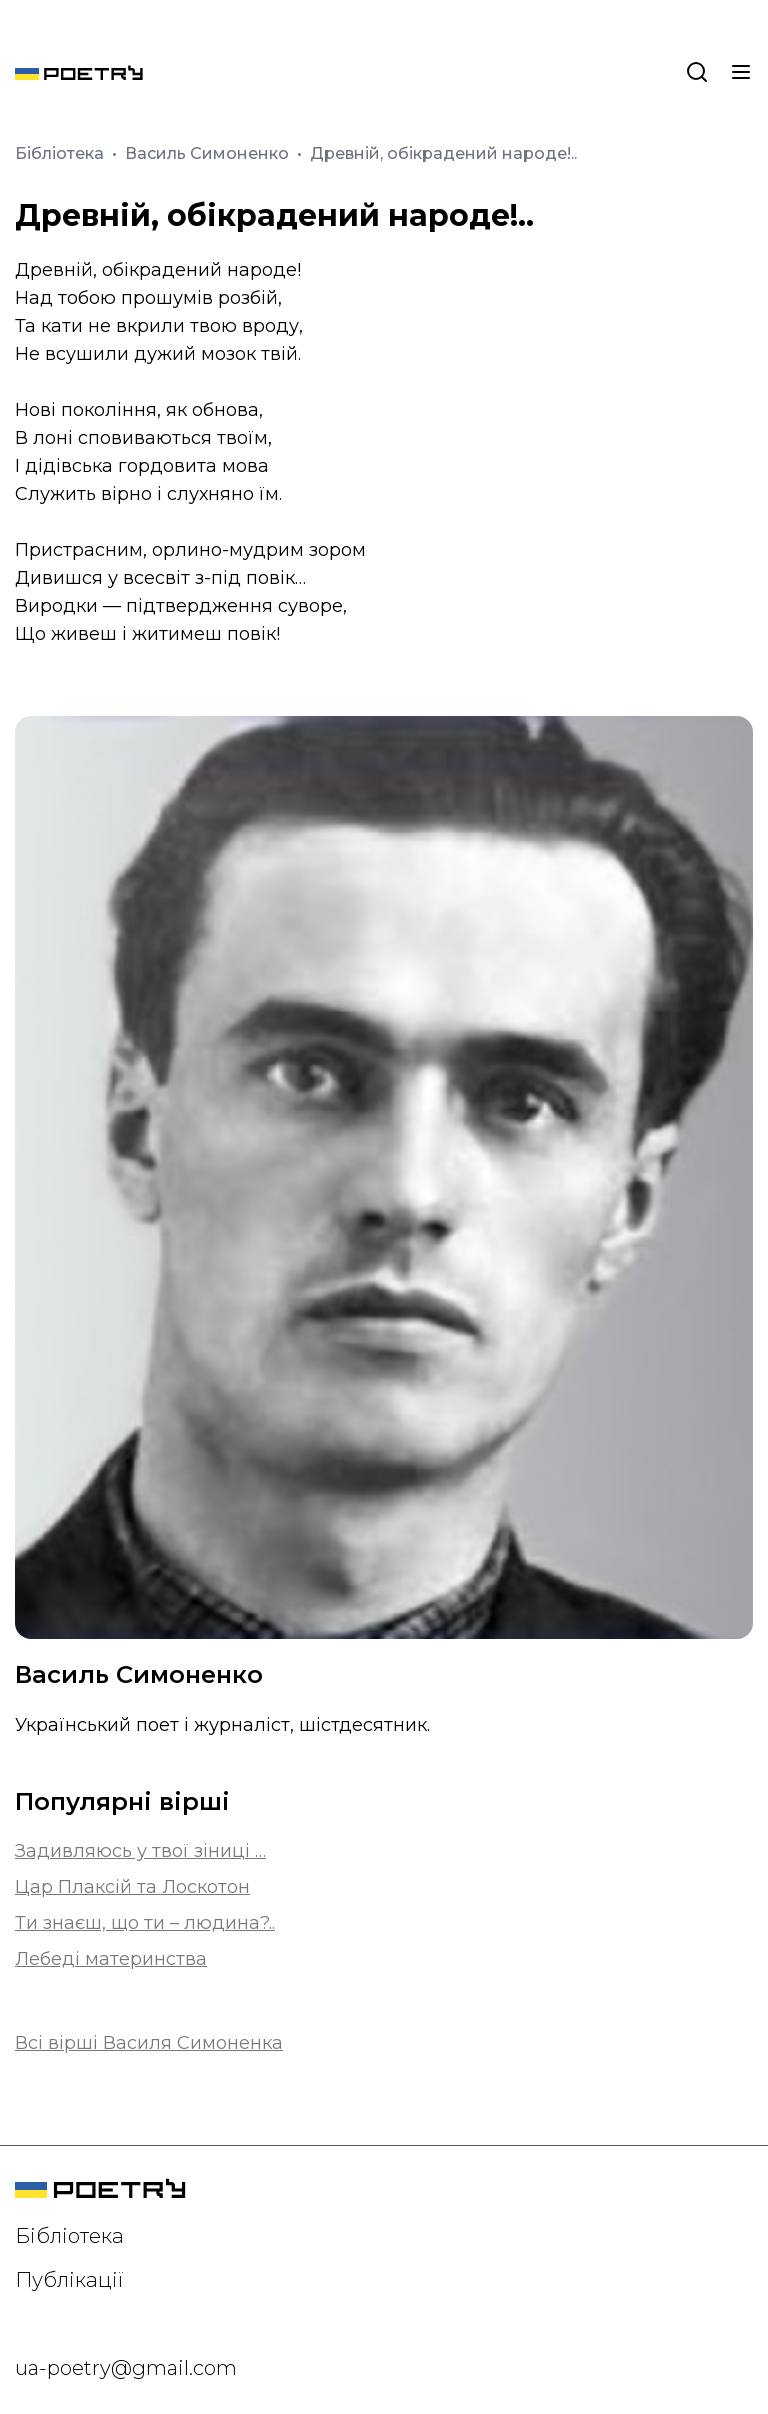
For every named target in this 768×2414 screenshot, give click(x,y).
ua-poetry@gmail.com (126, 2368)
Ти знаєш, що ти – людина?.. (145, 1923)
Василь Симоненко (209, 153)
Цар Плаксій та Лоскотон (132, 1887)
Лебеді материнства (111, 1959)
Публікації (69, 2280)
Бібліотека (61, 153)
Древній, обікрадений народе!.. (443, 153)
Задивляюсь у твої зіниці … (140, 1851)
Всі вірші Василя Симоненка (149, 2043)
